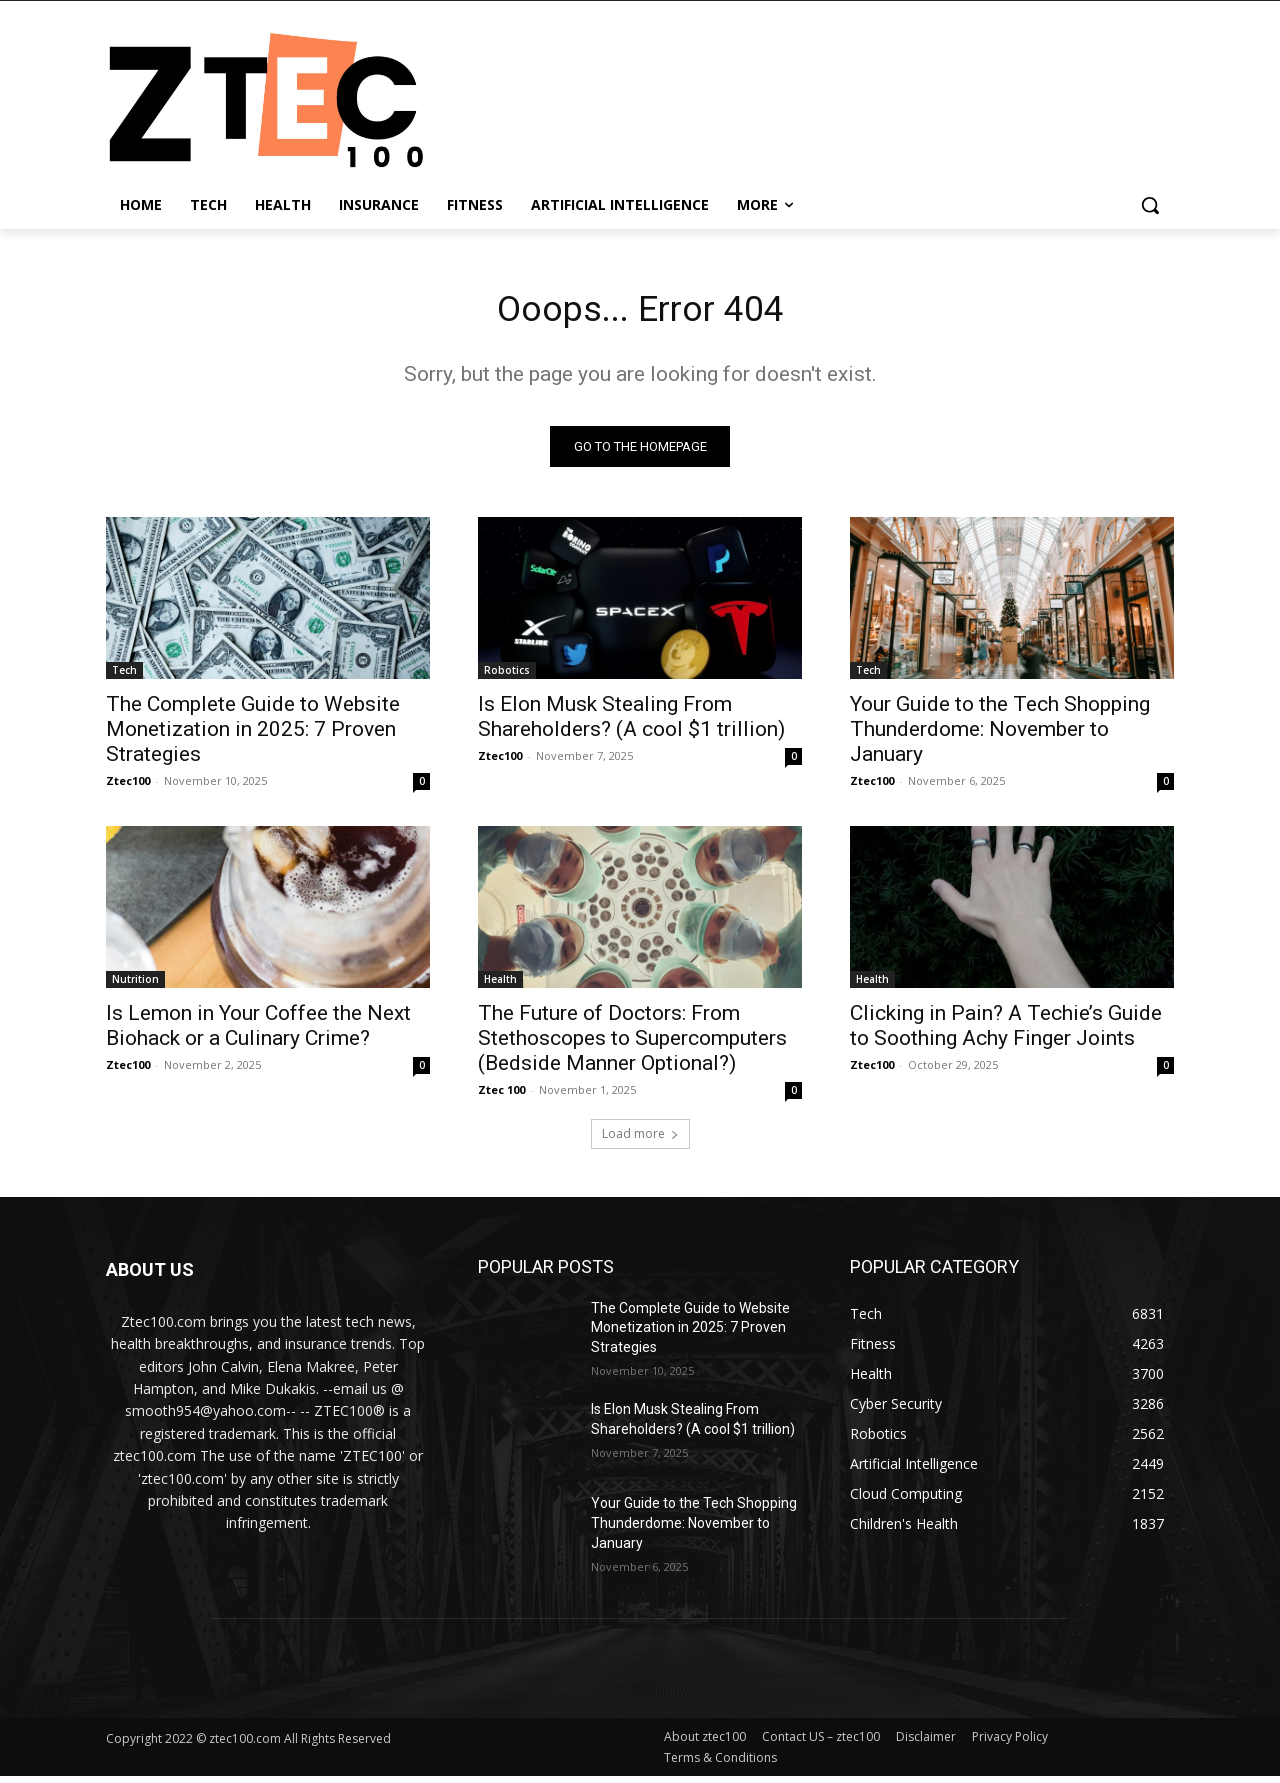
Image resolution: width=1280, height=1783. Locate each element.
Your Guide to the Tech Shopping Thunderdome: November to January (1000, 735)
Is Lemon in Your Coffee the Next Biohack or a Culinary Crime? (258, 1031)
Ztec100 (128, 786)
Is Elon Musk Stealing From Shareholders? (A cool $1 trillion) (631, 722)
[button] (1150, 205)
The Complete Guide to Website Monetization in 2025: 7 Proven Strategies (253, 735)
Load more (640, 1139)
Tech (124, 676)
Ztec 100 (501, 1095)
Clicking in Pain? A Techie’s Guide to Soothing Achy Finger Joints (1006, 1031)
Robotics (507, 676)
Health (500, 985)
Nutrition (135, 985)
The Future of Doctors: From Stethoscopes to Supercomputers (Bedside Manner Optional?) (632, 1044)
